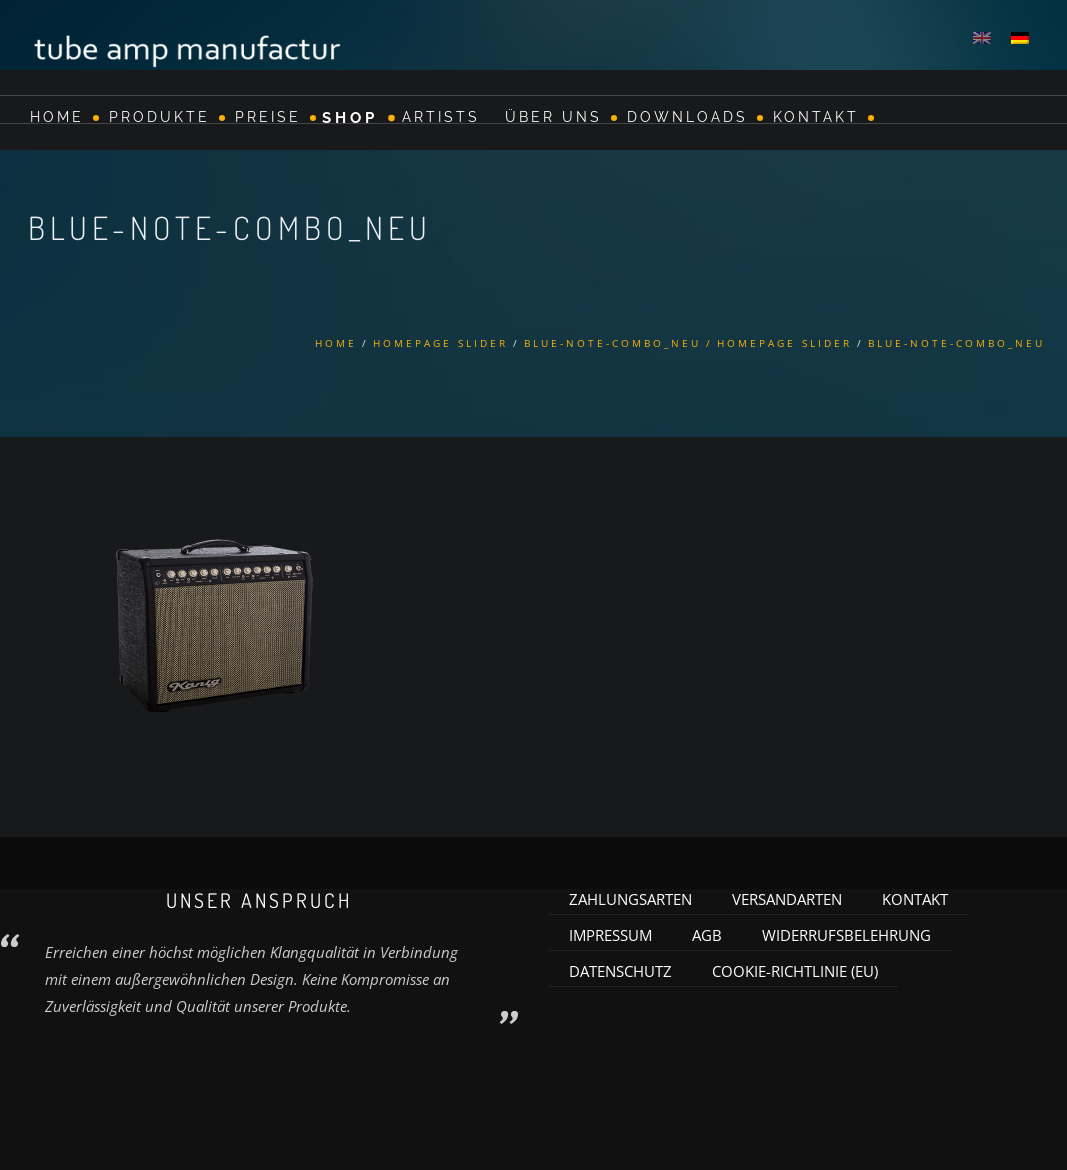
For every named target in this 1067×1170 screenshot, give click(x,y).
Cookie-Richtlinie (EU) (795, 971)
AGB (707, 935)
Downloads (687, 117)
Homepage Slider (440, 343)
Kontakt (816, 117)
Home (57, 117)
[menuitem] (982, 37)
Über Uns (553, 117)
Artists (441, 117)
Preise (268, 117)
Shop (350, 117)
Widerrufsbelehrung (846, 935)
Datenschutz (620, 971)
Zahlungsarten (630, 899)
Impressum (610, 935)
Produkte (159, 117)
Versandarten (787, 899)
